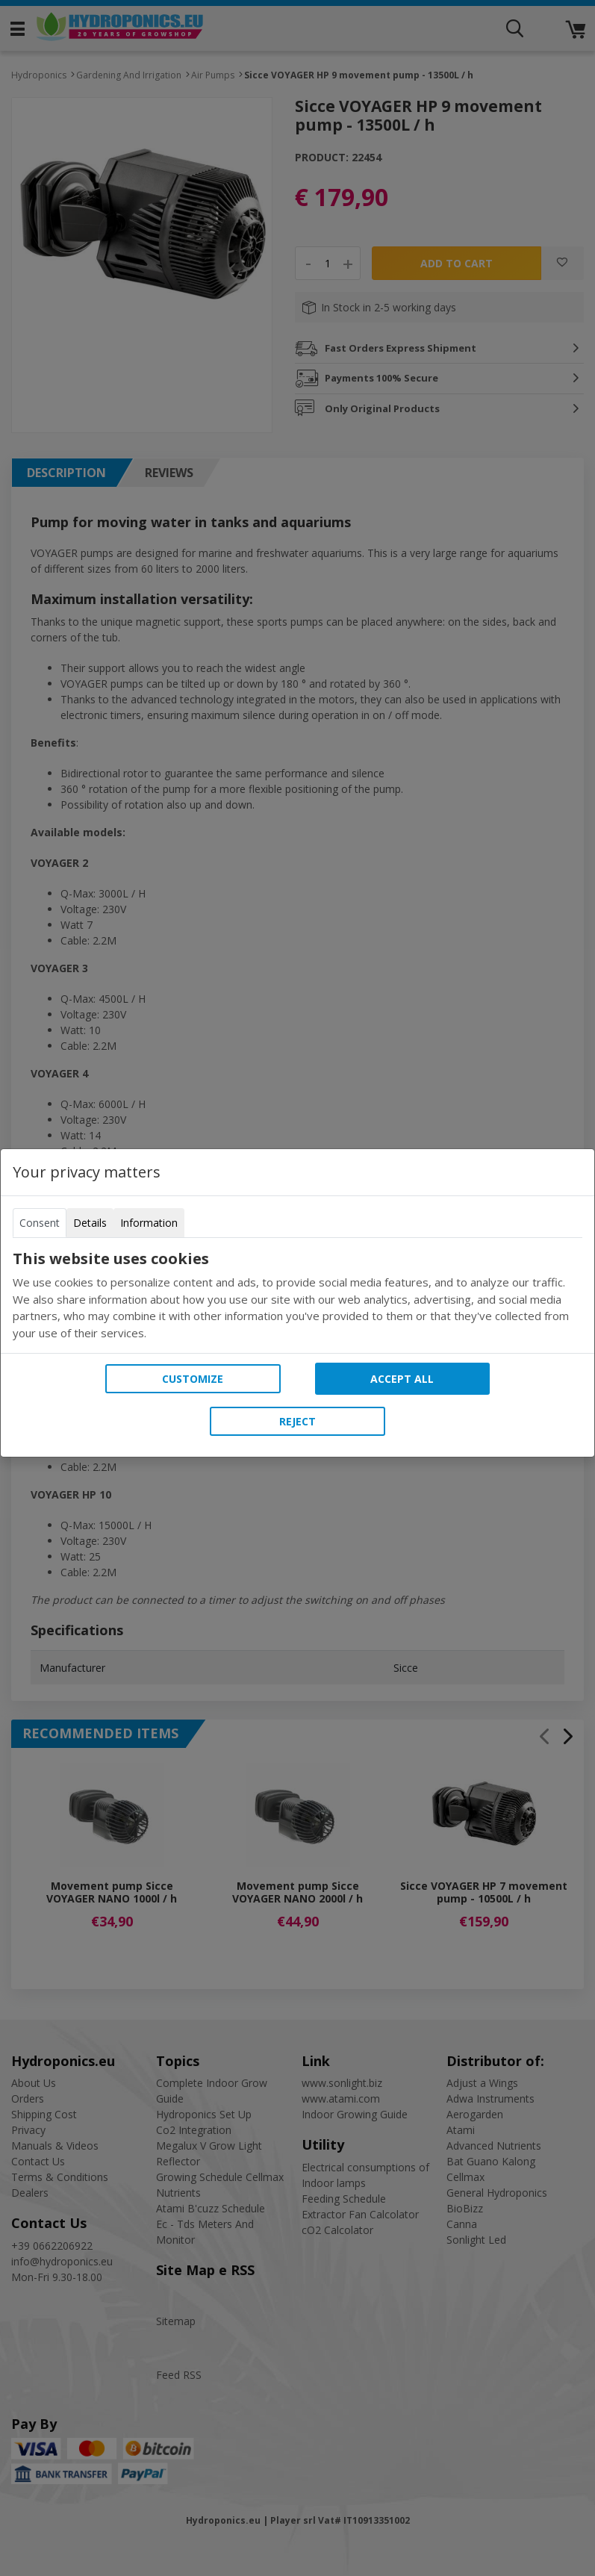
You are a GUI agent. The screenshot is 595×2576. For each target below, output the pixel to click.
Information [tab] (149, 1223)
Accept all (402, 1379)
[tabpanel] (297, 1295)
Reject (297, 1421)
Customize (192, 1379)
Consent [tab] (39, 1223)
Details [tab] (90, 1223)
